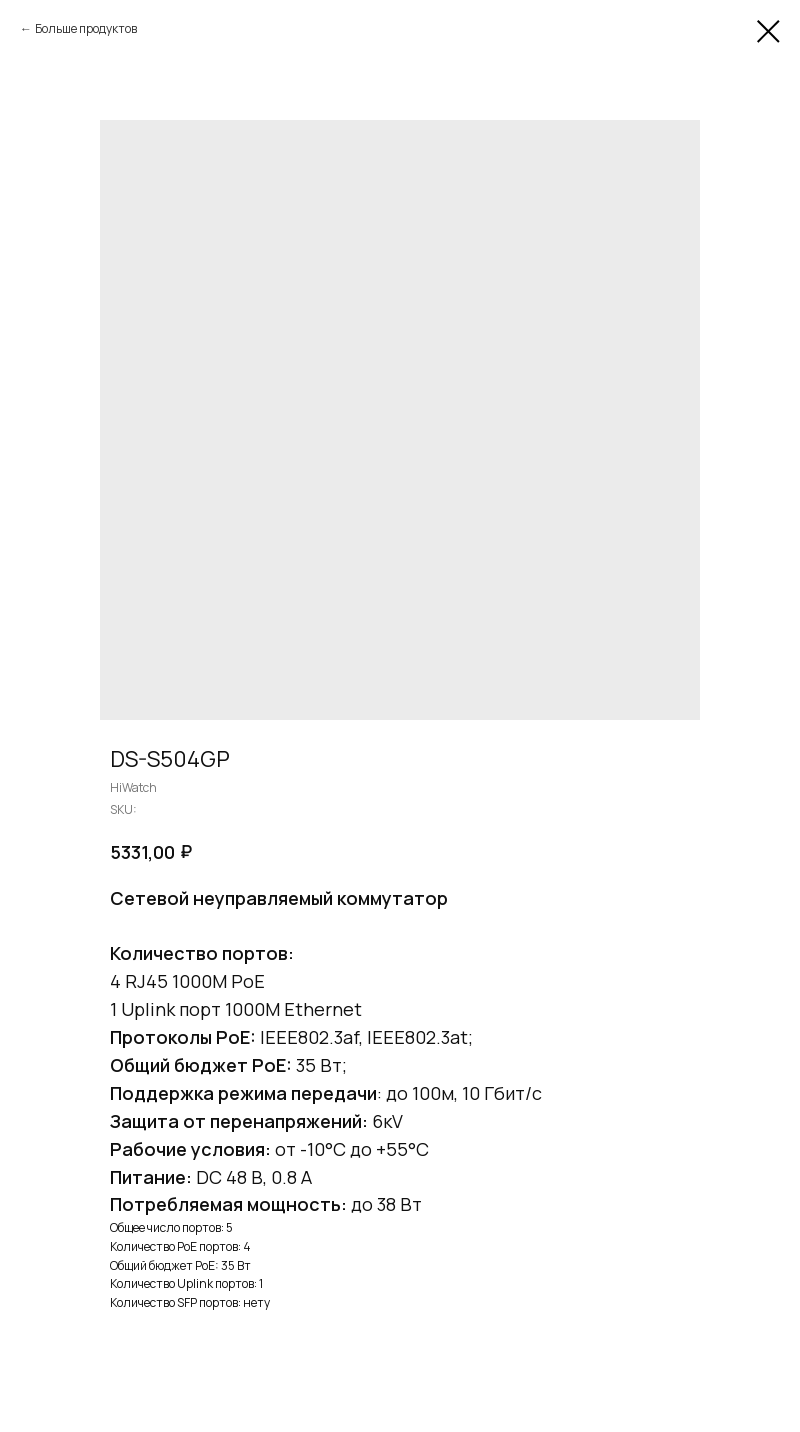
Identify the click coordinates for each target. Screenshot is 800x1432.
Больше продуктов (86, 28)
